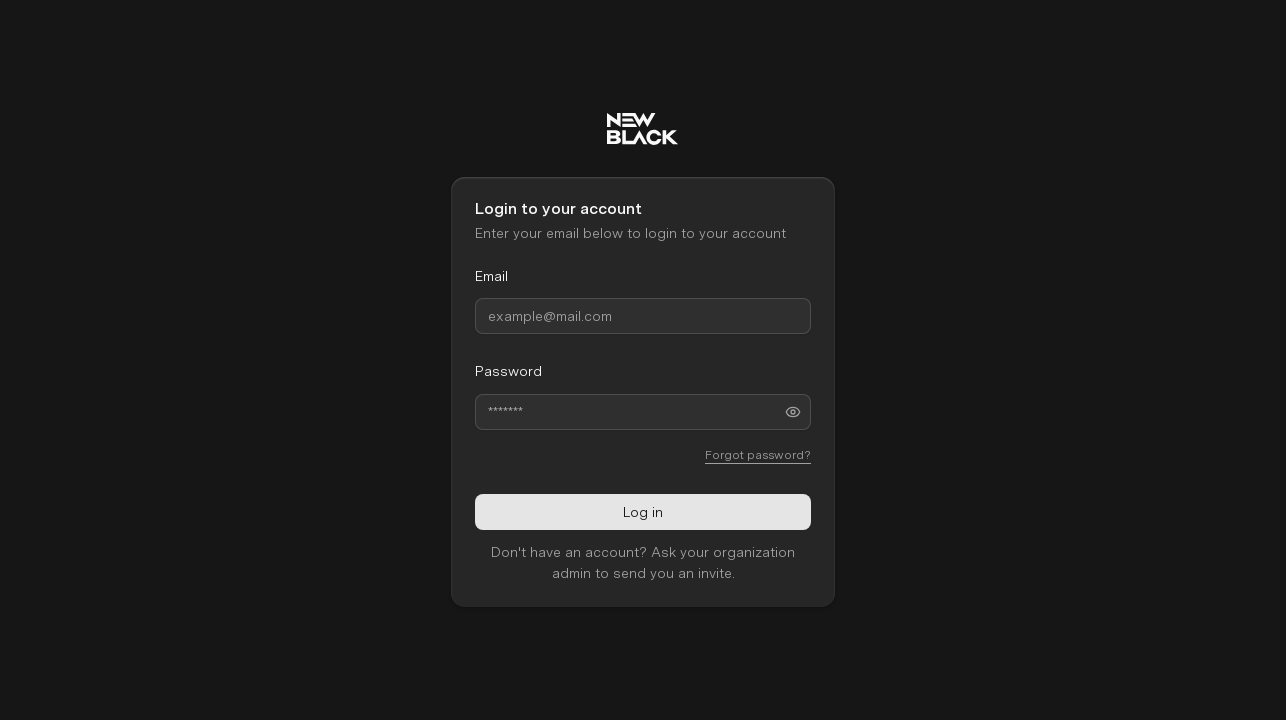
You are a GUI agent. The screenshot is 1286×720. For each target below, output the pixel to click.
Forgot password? (758, 454)
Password (508, 371)
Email (491, 276)
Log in (643, 511)
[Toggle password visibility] (793, 411)
